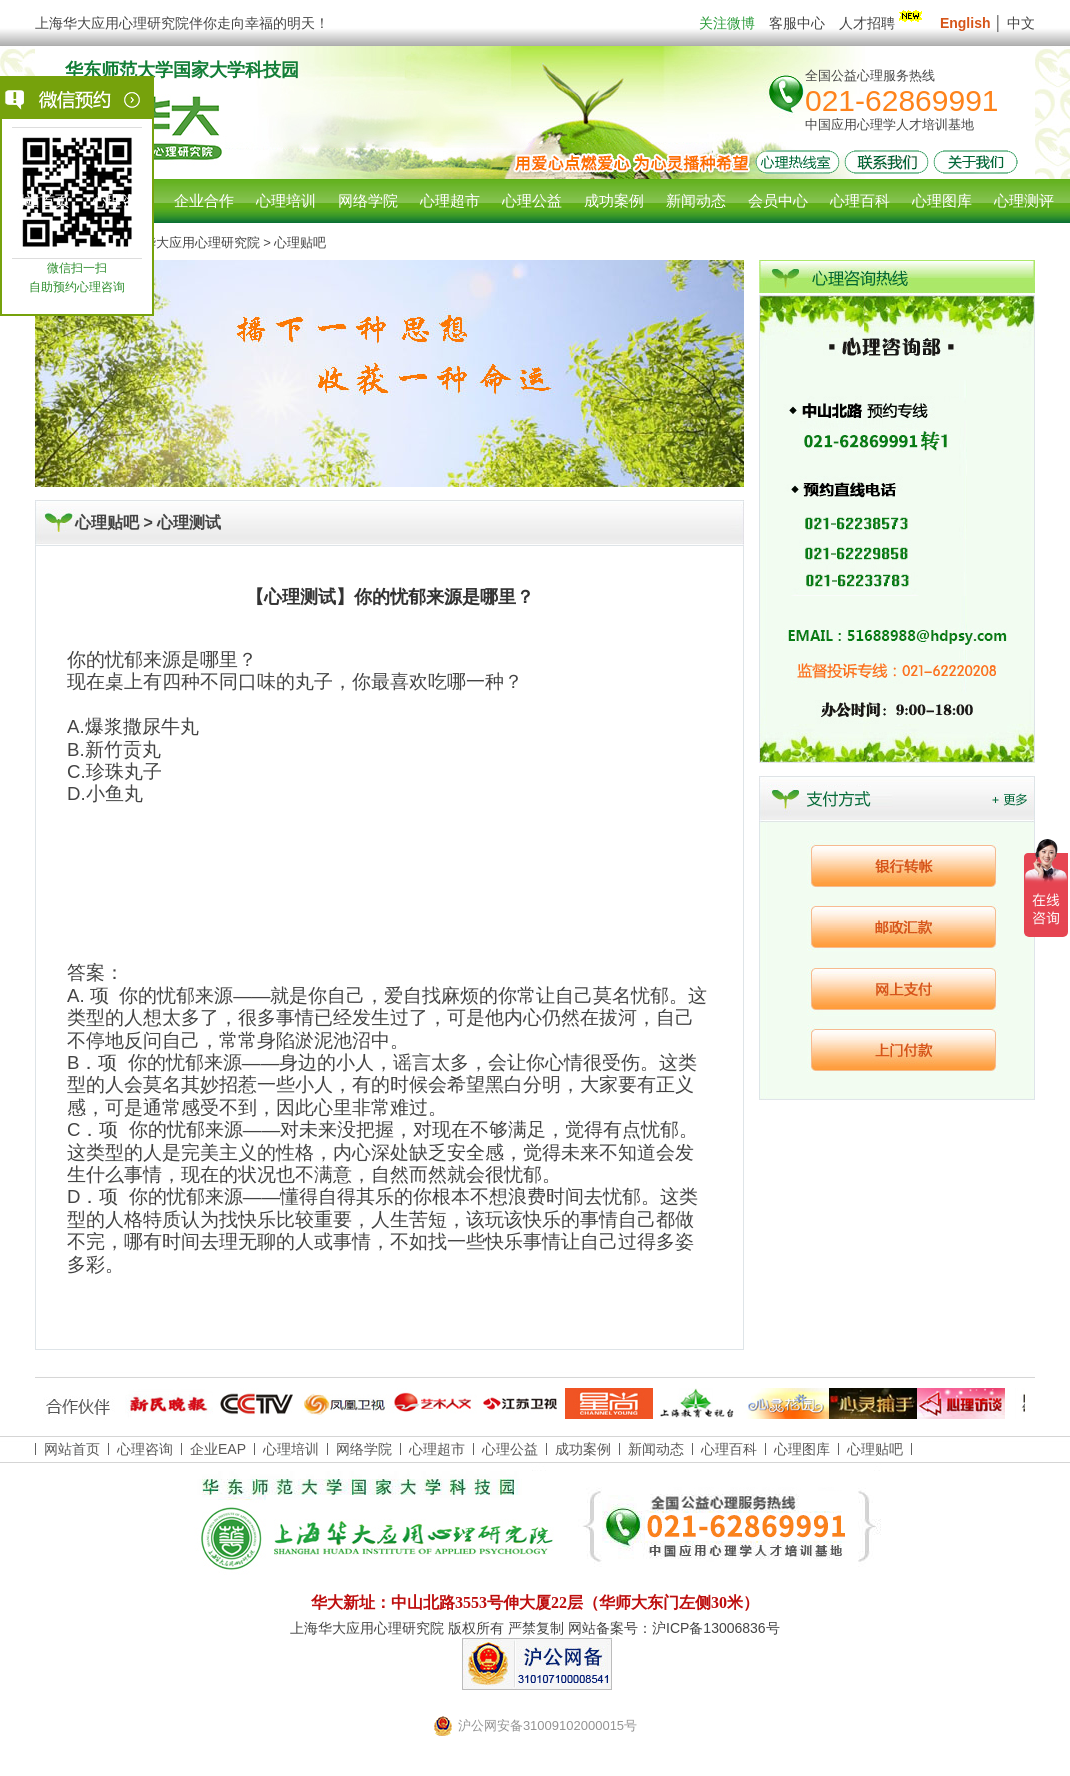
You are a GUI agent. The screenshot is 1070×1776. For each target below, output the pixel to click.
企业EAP (218, 1449)
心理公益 (510, 1449)
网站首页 (40, 200)
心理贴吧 (875, 1449)
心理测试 (189, 522)
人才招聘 (882, 23)
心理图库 (802, 1449)
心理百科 (729, 1449)
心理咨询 (122, 200)
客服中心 (797, 23)
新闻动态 (656, 1449)
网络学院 (364, 1449)
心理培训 (291, 1449)
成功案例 (583, 1449)
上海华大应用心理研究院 (188, 242)
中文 (1021, 23)
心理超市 (437, 1449)
